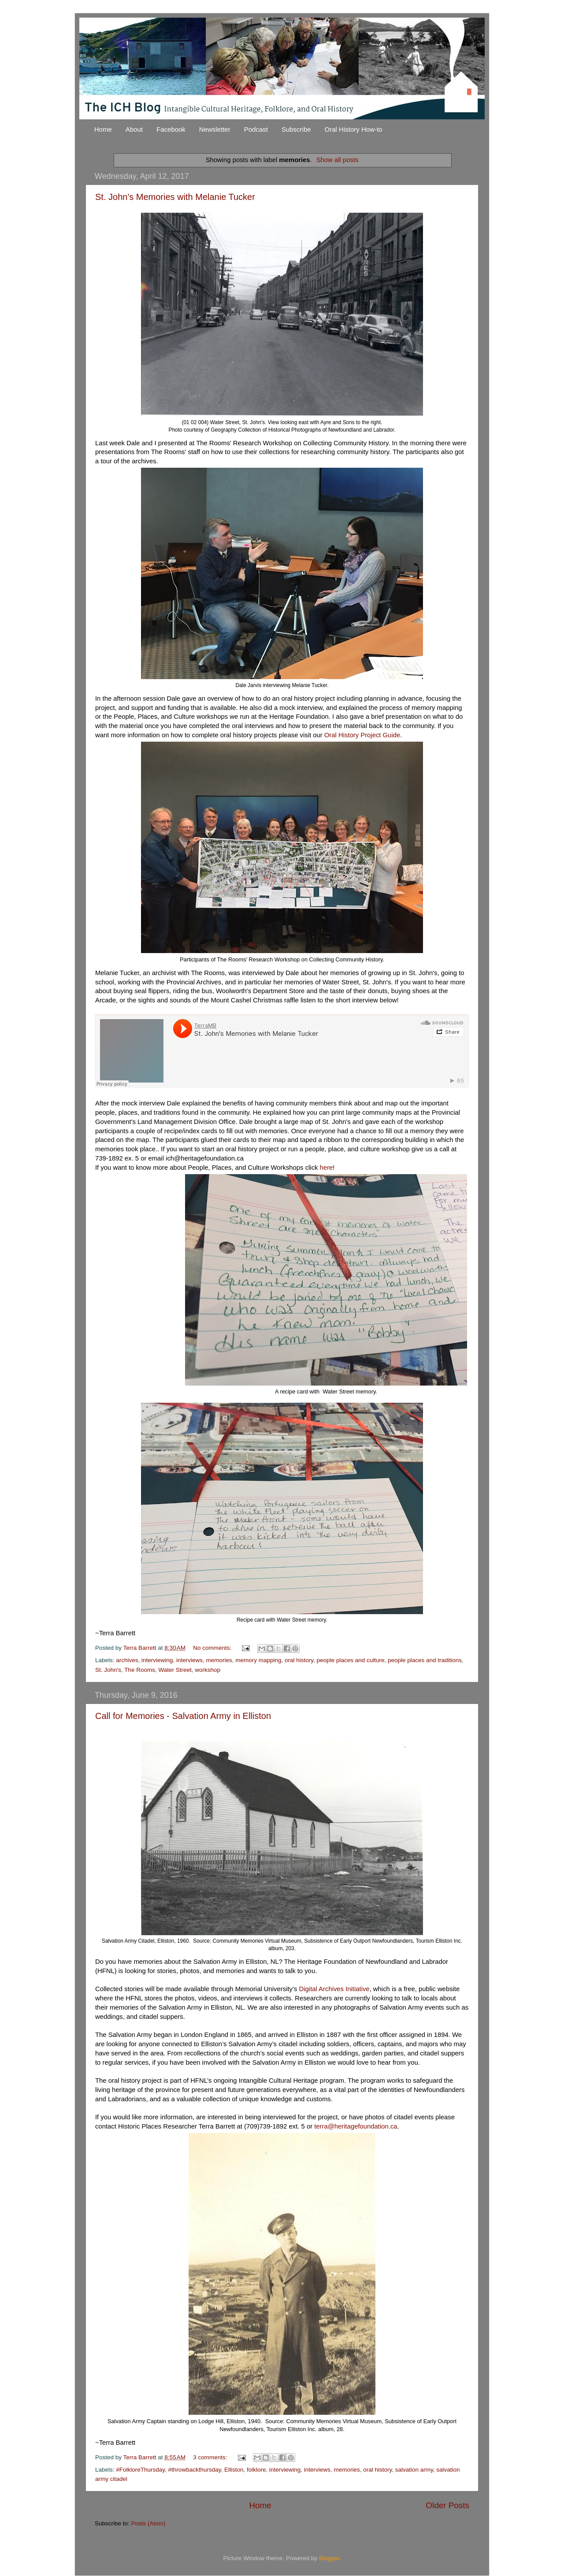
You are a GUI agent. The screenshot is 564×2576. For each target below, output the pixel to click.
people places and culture (351, 1660)
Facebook (171, 129)
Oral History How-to (353, 129)
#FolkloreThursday (140, 2469)
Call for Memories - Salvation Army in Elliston (183, 1716)
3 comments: (211, 2457)
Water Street (174, 1670)
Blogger (329, 2558)
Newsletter (214, 129)
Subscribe (296, 129)
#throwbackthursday (194, 2469)
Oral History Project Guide (362, 735)
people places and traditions (425, 1660)
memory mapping (258, 1660)
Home (103, 129)
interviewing (157, 1660)
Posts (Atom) (148, 2523)
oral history (299, 1660)
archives (127, 1660)
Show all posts (337, 159)
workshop (207, 1670)
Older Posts (447, 2505)
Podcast (256, 129)
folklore (256, 2469)
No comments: (213, 1648)
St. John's (108, 1670)
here (326, 1167)
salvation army (414, 2469)
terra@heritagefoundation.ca (355, 2126)
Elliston (234, 2469)
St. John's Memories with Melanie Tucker (175, 197)
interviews (189, 1660)
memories (219, 1660)
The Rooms (139, 1670)
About (134, 129)
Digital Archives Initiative (334, 1988)
